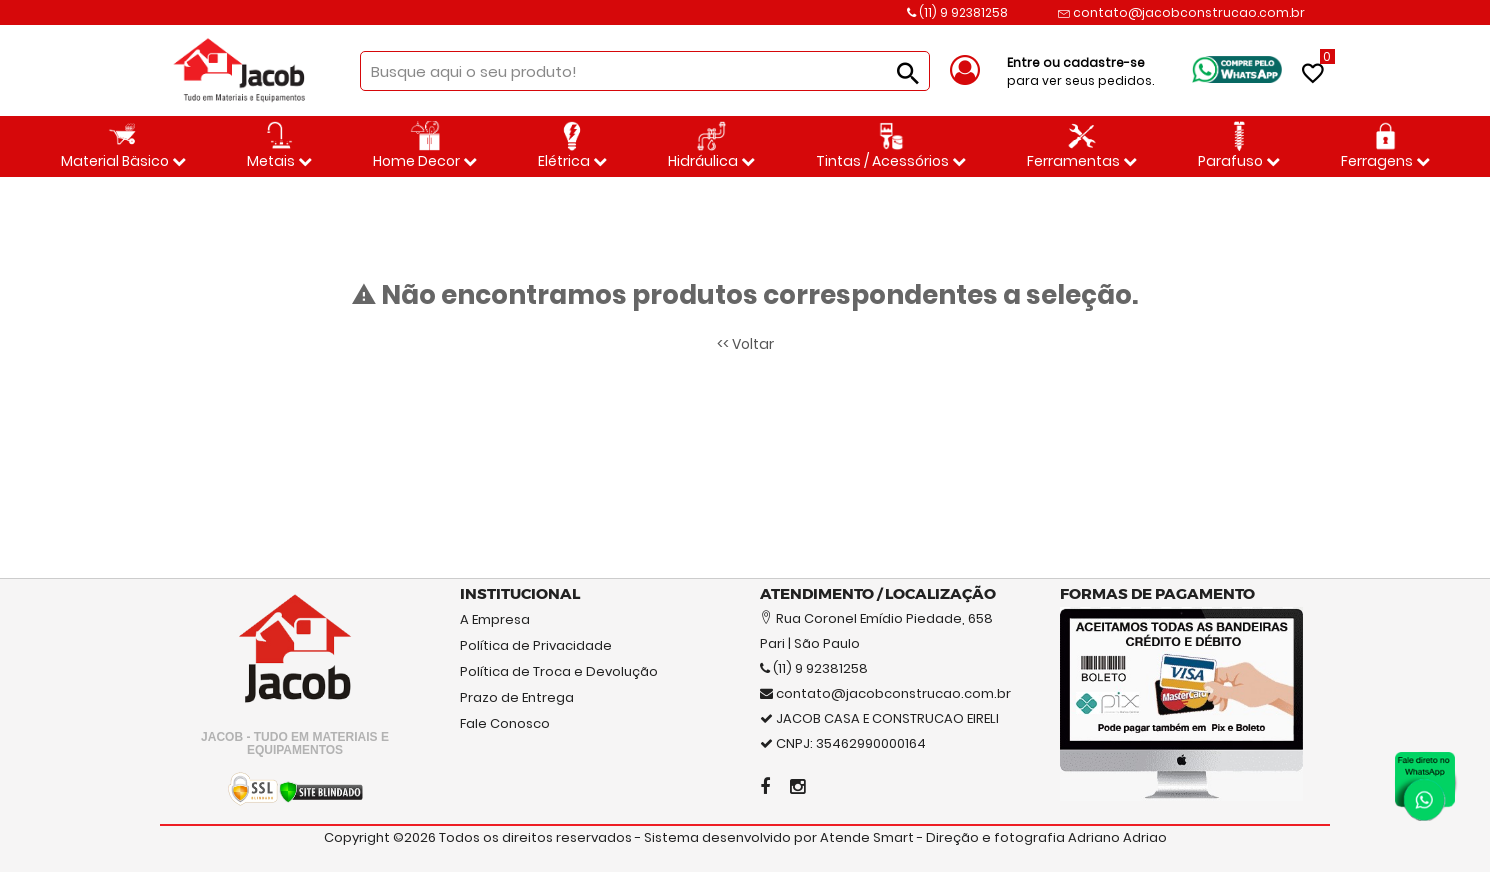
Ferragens (1385, 146)
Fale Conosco (505, 723)
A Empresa (495, 619)
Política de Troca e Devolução (559, 671)
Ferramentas (1082, 146)
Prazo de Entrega (517, 697)
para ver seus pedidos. (1080, 71)
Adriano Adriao (1117, 837)
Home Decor (425, 146)
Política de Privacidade (536, 645)
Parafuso (1239, 146)
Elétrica (572, 146)
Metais (279, 146)
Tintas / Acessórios (891, 146)
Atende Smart (867, 837)
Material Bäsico (123, 146)
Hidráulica (711, 146)
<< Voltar (745, 344)
